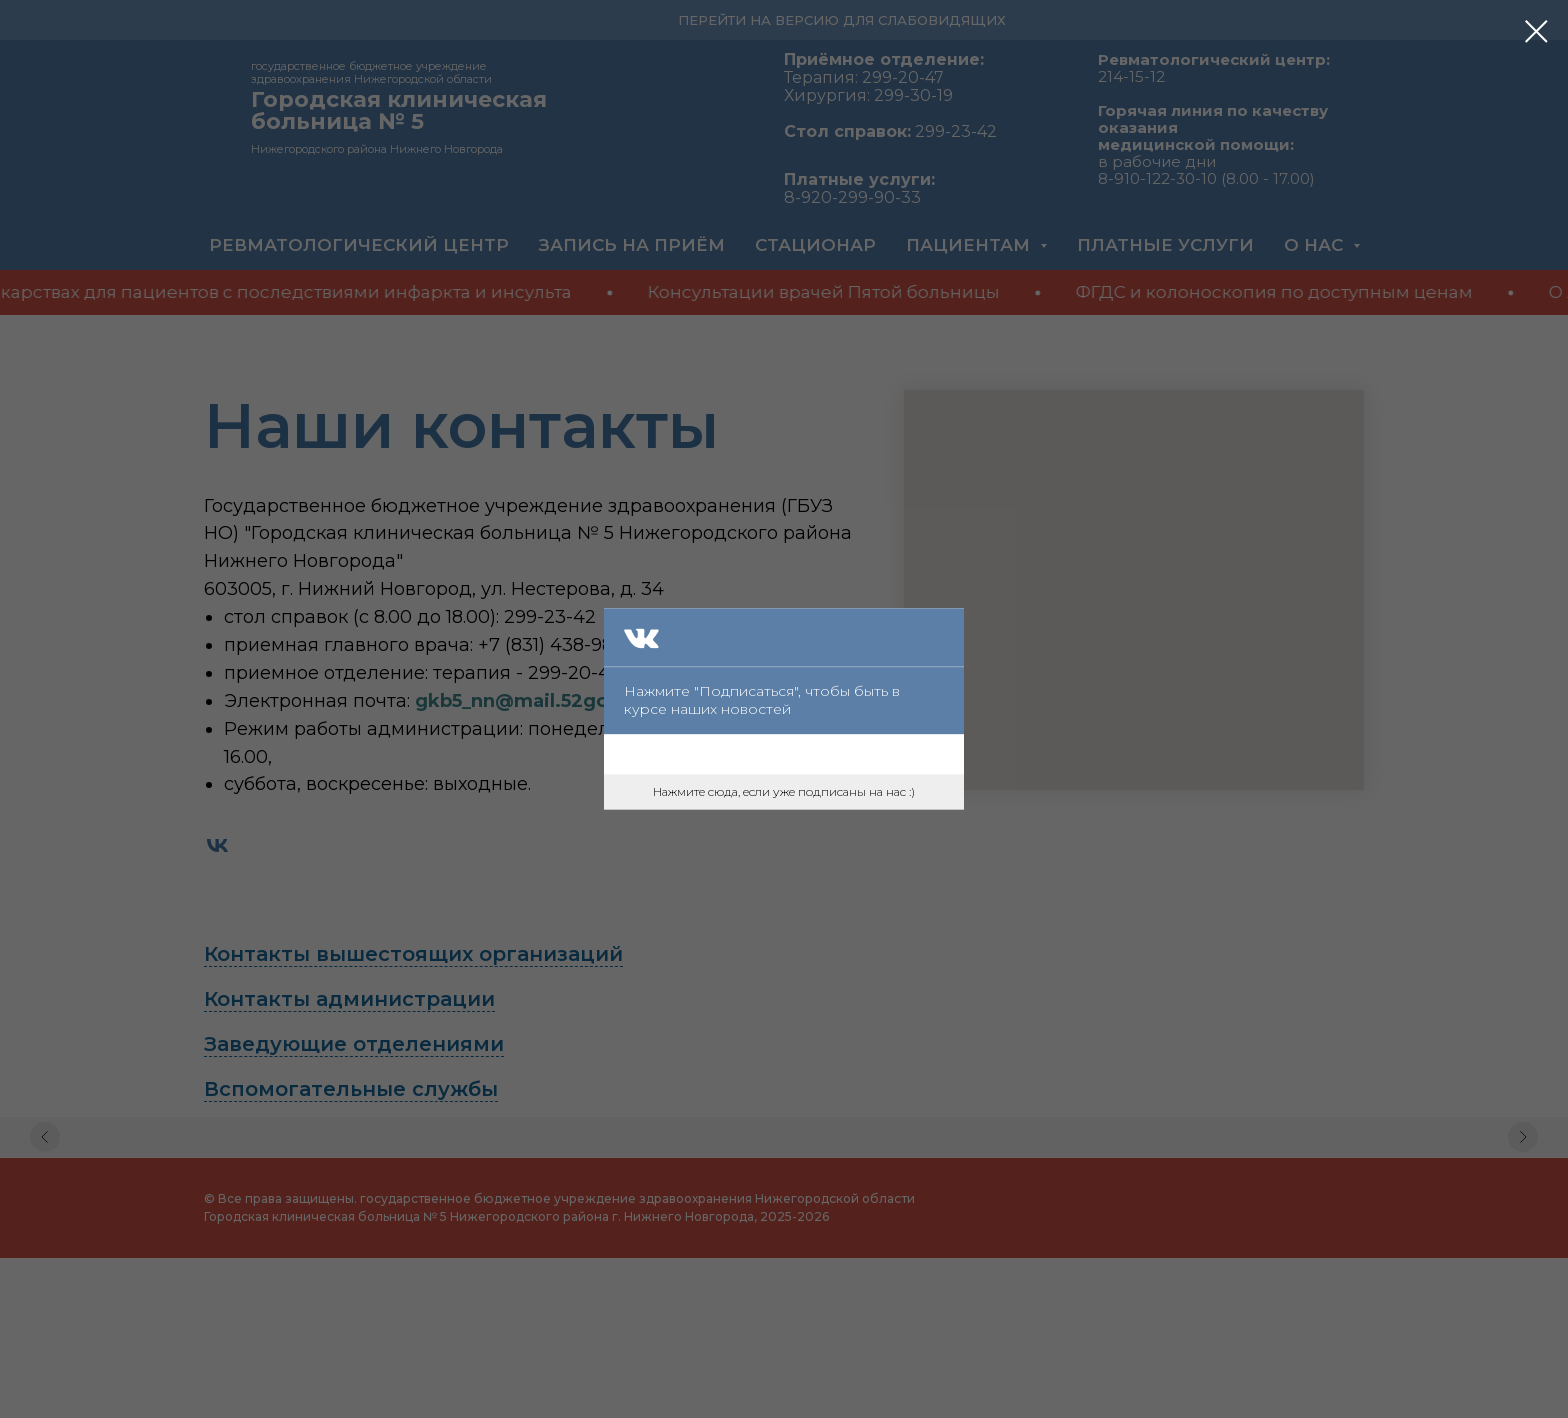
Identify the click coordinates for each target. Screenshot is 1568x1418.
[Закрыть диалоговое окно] (1536, 31)
